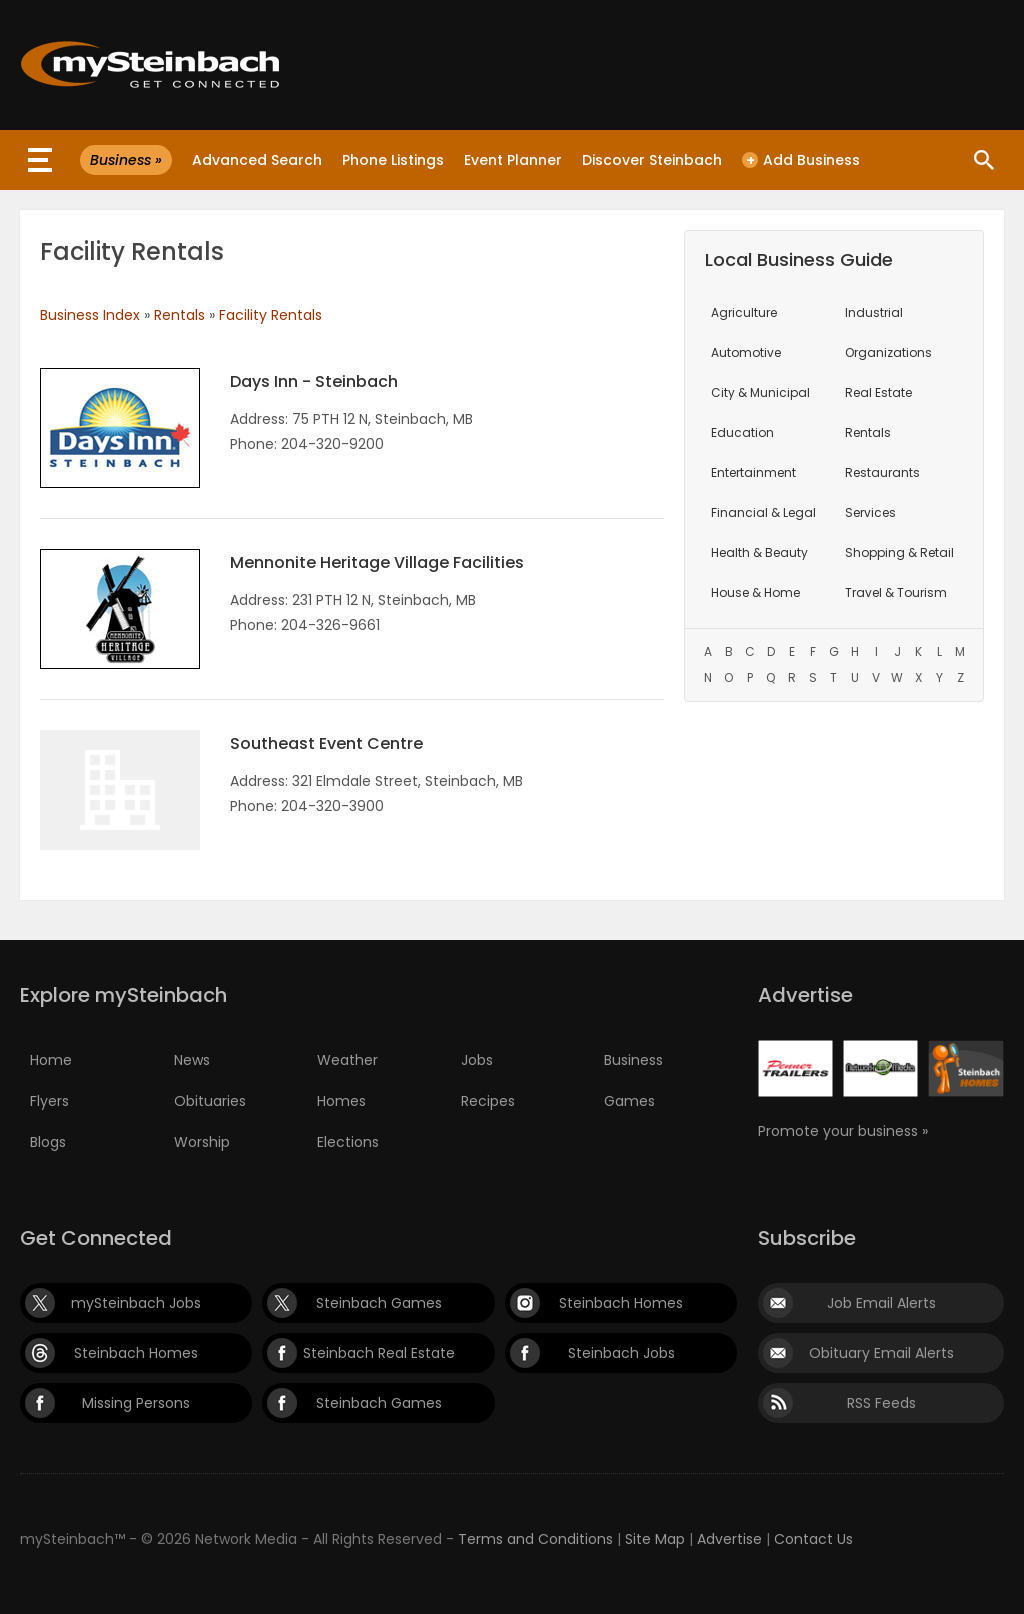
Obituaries (210, 1101)
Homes (341, 1101)
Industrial (874, 312)
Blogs (48, 1142)
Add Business (801, 160)
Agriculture (744, 312)
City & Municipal (760, 392)
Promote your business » (843, 1131)
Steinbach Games (379, 1303)
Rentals (179, 315)
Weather (347, 1060)
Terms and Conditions (535, 1539)
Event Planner (513, 160)
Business (633, 1060)
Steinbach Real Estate (379, 1353)
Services (870, 512)
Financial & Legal (763, 512)
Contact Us (813, 1539)
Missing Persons (136, 1403)
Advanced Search (257, 160)
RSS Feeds (881, 1403)
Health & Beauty (759, 552)
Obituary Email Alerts (881, 1353)
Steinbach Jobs (621, 1353)
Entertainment (753, 472)
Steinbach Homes (621, 1303)
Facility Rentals (270, 315)
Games (629, 1101)
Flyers (49, 1101)
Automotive (746, 352)
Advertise (729, 1539)
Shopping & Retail (899, 552)
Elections (348, 1142)
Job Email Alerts (881, 1303)
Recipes (488, 1101)
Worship (202, 1142)
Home (51, 1060)
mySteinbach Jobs (136, 1303)
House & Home (755, 592)
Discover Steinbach (652, 160)
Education (742, 432)
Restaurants (882, 472)
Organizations (888, 352)
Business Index (90, 315)
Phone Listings (393, 160)
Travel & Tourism (896, 592)
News (192, 1060)
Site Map (655, 1539)
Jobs (477, 1060)
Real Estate (878, 392)
